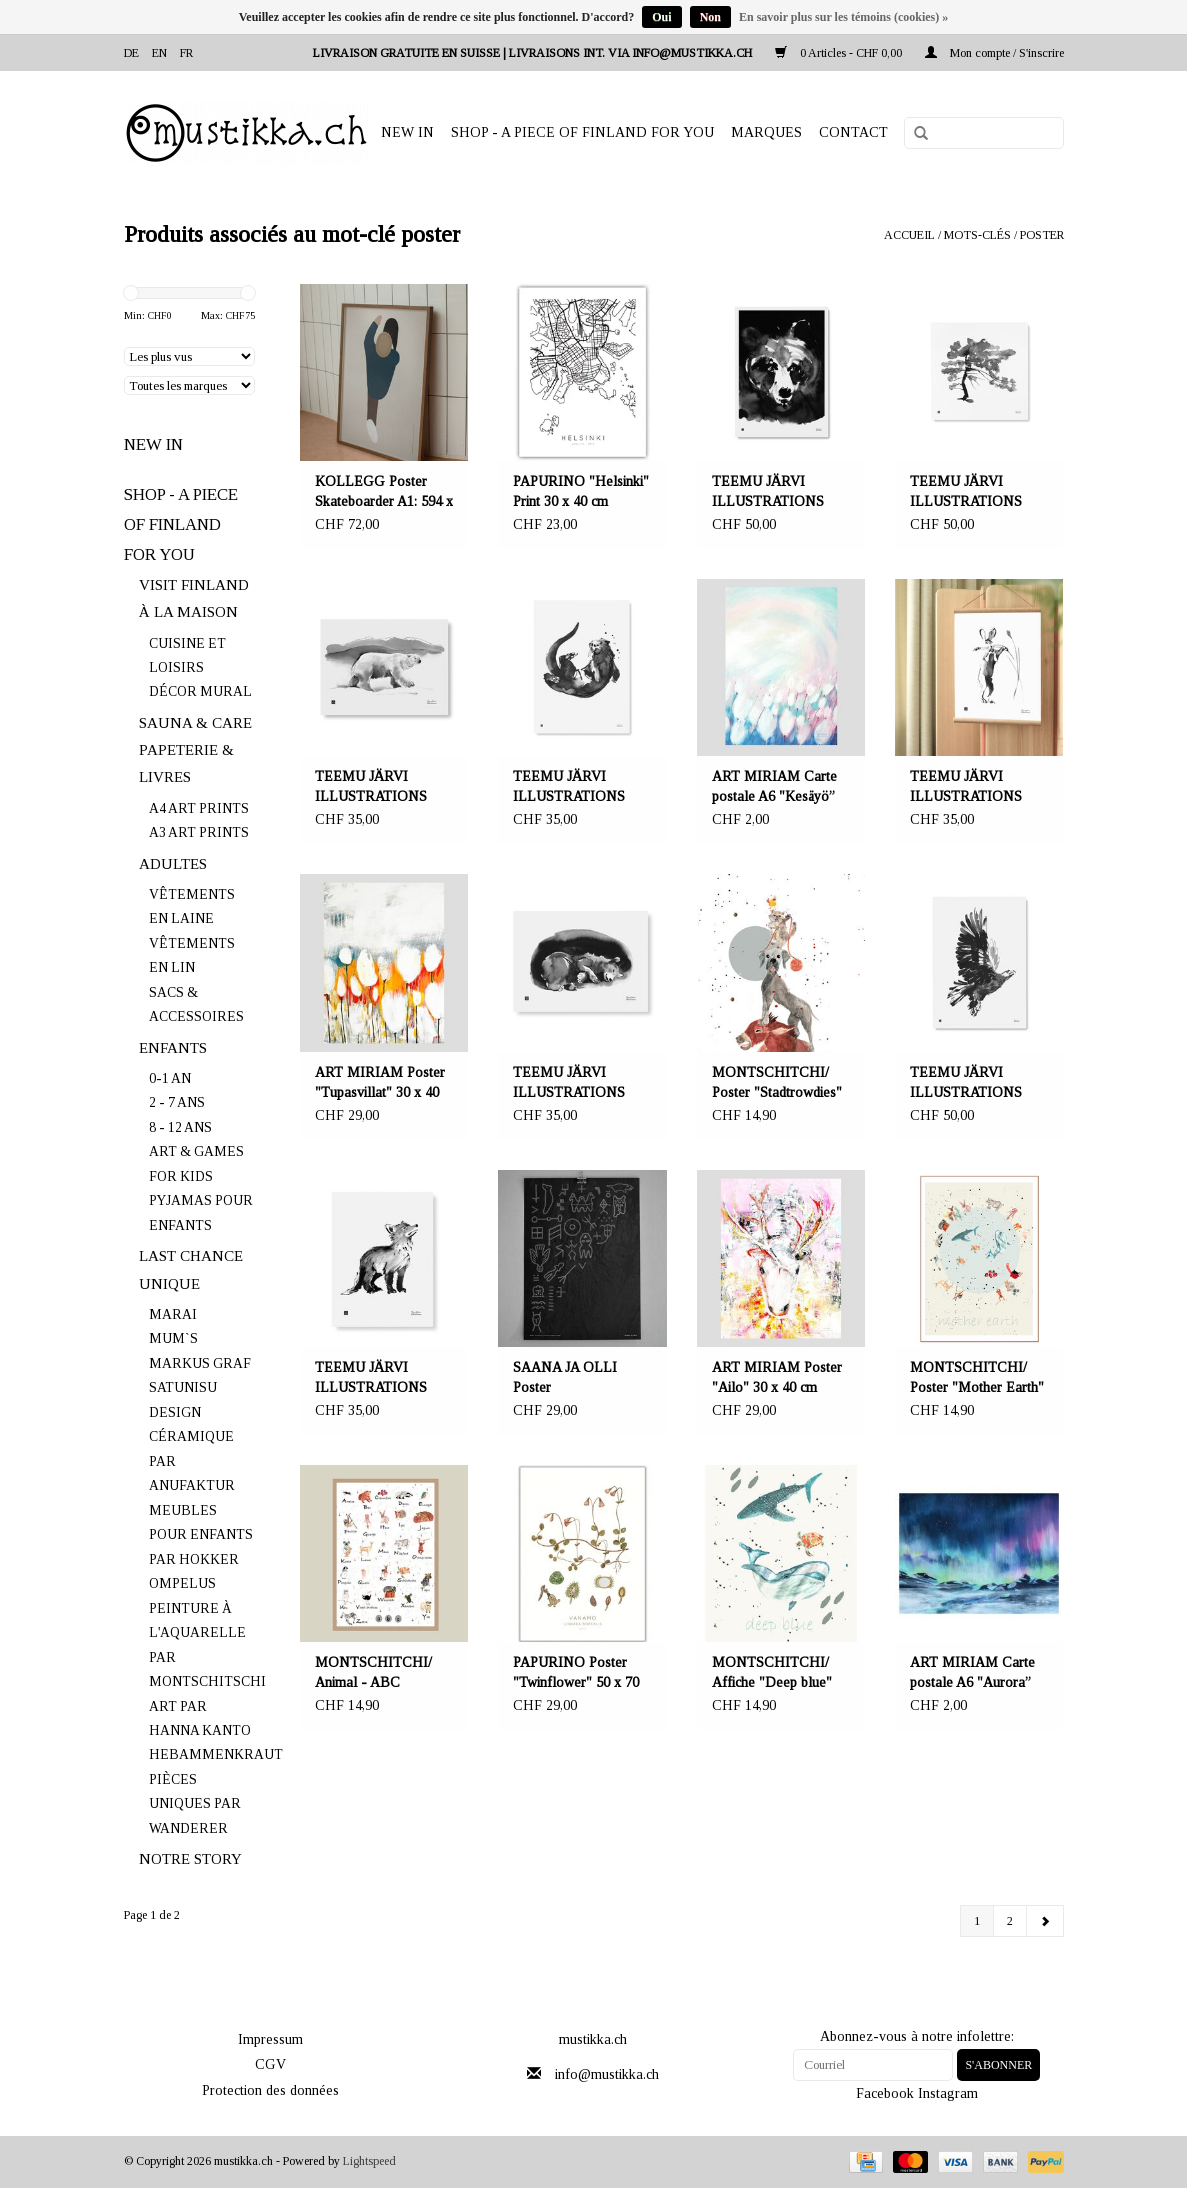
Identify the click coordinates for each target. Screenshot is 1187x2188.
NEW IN (407, 132)
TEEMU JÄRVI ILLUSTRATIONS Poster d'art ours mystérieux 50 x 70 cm (778, 493)
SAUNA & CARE (195, 723)
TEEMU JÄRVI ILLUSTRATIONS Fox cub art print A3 (373, 1379)
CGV (270, 2064)
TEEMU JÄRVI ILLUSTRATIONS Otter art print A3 (569, 788)
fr (186, 53)
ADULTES (173, 864)
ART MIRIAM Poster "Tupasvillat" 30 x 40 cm (380, 1084)
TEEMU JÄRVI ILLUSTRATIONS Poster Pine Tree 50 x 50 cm (974, 493)
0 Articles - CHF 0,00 (840, 53)
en (159, 53)
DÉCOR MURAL (200, 691)
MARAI (173, 1314)
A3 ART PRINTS (199, 832)
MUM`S (173, 1338)
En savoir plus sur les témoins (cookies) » (843, 17)
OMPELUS (182, 1583)
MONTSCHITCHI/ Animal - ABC (373, 1672)
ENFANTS (173, 1048)
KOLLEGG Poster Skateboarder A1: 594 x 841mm (384, 493)
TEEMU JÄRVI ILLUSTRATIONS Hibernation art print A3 (572, 1084)
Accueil (909, 235)
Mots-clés (977, 235)
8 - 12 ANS (180, 1127)
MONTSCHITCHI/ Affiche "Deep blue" (772, 1672)
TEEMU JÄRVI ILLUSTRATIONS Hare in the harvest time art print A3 (966, 788)
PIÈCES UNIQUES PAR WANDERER (195, 1804)
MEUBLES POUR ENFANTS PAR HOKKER (201, 1535)
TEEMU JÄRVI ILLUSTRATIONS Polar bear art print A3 (381, 788)
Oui (661, 17)
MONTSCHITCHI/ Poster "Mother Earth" (977, 1377)
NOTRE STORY (190, 1859)
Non (710, 17)
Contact (853, 132)
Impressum (270, 2039)
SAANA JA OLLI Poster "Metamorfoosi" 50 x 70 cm (576, 1379)
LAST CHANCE (191, 1256)
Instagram (948, 2093)
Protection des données (270, 2090)
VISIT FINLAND (194, 585)
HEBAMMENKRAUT (216, 1754)
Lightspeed (369, 2161)
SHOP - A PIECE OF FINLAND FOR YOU (582, 132)
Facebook (885, 2093)
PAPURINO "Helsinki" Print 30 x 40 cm (581, 491)
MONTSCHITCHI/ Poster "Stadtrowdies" (777, 1082)
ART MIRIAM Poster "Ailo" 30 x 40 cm (777, 1377)
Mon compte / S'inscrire (994, 53)
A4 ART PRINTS (199, 808)
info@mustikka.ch (607, 2074)
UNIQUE (169, 1284)
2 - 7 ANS (177, 1102)
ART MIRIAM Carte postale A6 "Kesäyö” (774, 786)
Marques (766, 132)
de (131, 53)
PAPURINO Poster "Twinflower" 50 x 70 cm (576, 1674)
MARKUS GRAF (200, 1363)
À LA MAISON (188, 612)
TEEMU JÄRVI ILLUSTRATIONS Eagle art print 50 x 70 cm (976, 1084)
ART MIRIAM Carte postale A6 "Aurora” (972, 1672)
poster (1042, 235)
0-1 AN (170, 1078)
